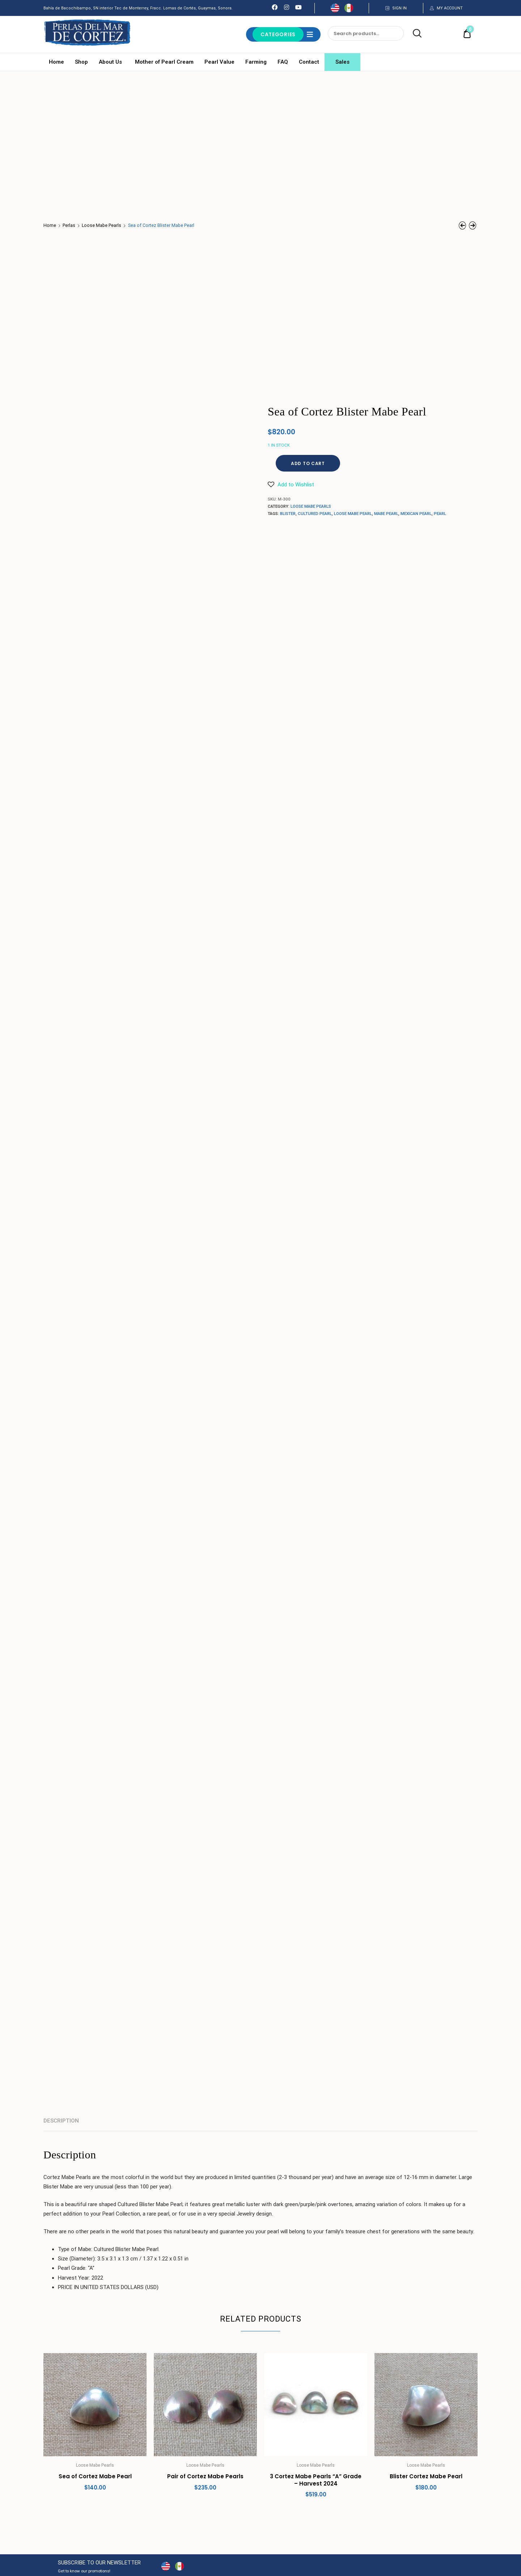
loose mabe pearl (353, 513)
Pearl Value (219, 62)
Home (56, 62)
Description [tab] (61, 2120)
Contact (309, 62)
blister (288, 513)
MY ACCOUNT (450, 8)
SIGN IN (399, 8)
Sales (342, 62)
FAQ (283, 62)
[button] (291, 484)
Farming (256, 62)
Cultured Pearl (315, 513)
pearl (440, 513)
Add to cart (308, 463)
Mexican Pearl (416, 513)
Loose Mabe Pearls (101, 225)
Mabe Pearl (386, 513)
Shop (81, 62)
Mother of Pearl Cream (164, 62)
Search (413, 33)
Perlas (69, 225)
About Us (111, 62)
